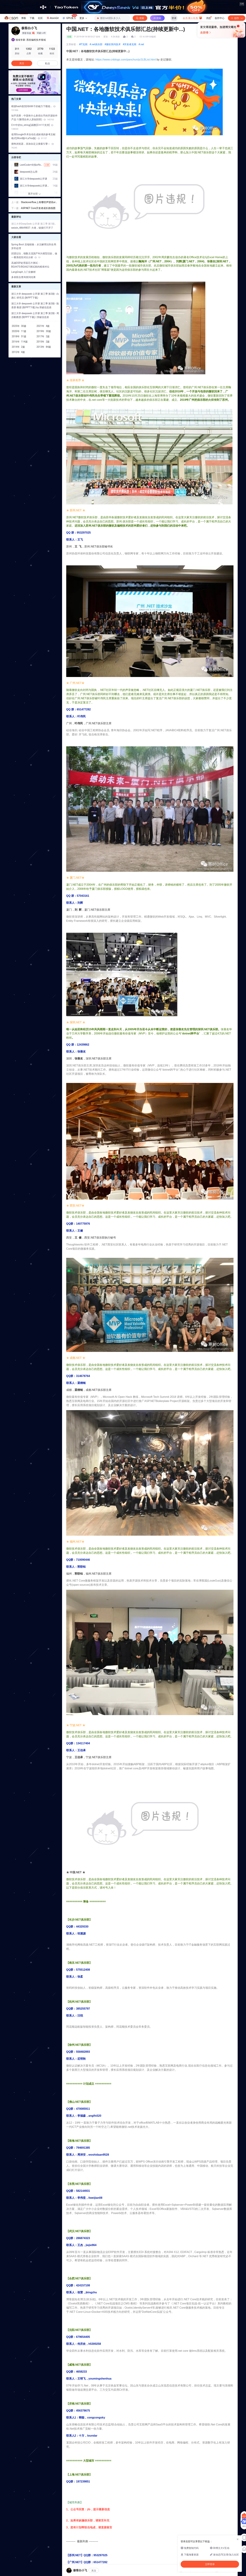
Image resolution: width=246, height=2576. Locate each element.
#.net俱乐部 (96, 87)
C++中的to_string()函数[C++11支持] (32, 169)
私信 (47, 106)
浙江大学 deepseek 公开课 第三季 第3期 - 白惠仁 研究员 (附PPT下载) (35, 338)
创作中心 (219, 60)
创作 (236, 60)
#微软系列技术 (112, 87)
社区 (40, 60)
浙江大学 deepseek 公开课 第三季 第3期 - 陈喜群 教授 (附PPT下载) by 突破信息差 (35, 348)
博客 (23, 60)
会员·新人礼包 (192, 60)
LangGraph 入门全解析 (23, 314)
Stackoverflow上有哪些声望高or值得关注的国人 (38, 245)
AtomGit (52, 60)
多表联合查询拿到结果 (23, 319)
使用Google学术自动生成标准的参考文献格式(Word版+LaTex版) (33, 179)
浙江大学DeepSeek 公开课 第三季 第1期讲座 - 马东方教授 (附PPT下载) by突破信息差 (34, 266)
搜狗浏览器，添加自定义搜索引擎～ (32, 188)
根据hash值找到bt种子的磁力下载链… (33, 150)
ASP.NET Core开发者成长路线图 (38, 250)
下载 (32, 60)
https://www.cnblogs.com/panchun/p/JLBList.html (125, 102)
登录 (174, 60)
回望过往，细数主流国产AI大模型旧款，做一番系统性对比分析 (34, 298)
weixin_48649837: (21, 270)
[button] (32, 134)
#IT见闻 (83, 87)
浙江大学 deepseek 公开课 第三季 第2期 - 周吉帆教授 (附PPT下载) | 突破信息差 (35, 357)
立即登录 (148, 89)
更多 (83, 60)
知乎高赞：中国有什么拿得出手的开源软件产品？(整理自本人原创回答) (34, 160)
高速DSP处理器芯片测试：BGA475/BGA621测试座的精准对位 (30, 307)
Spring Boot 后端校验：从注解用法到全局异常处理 (33, 289)
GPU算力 (69, 59)
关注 (93, 2570)
